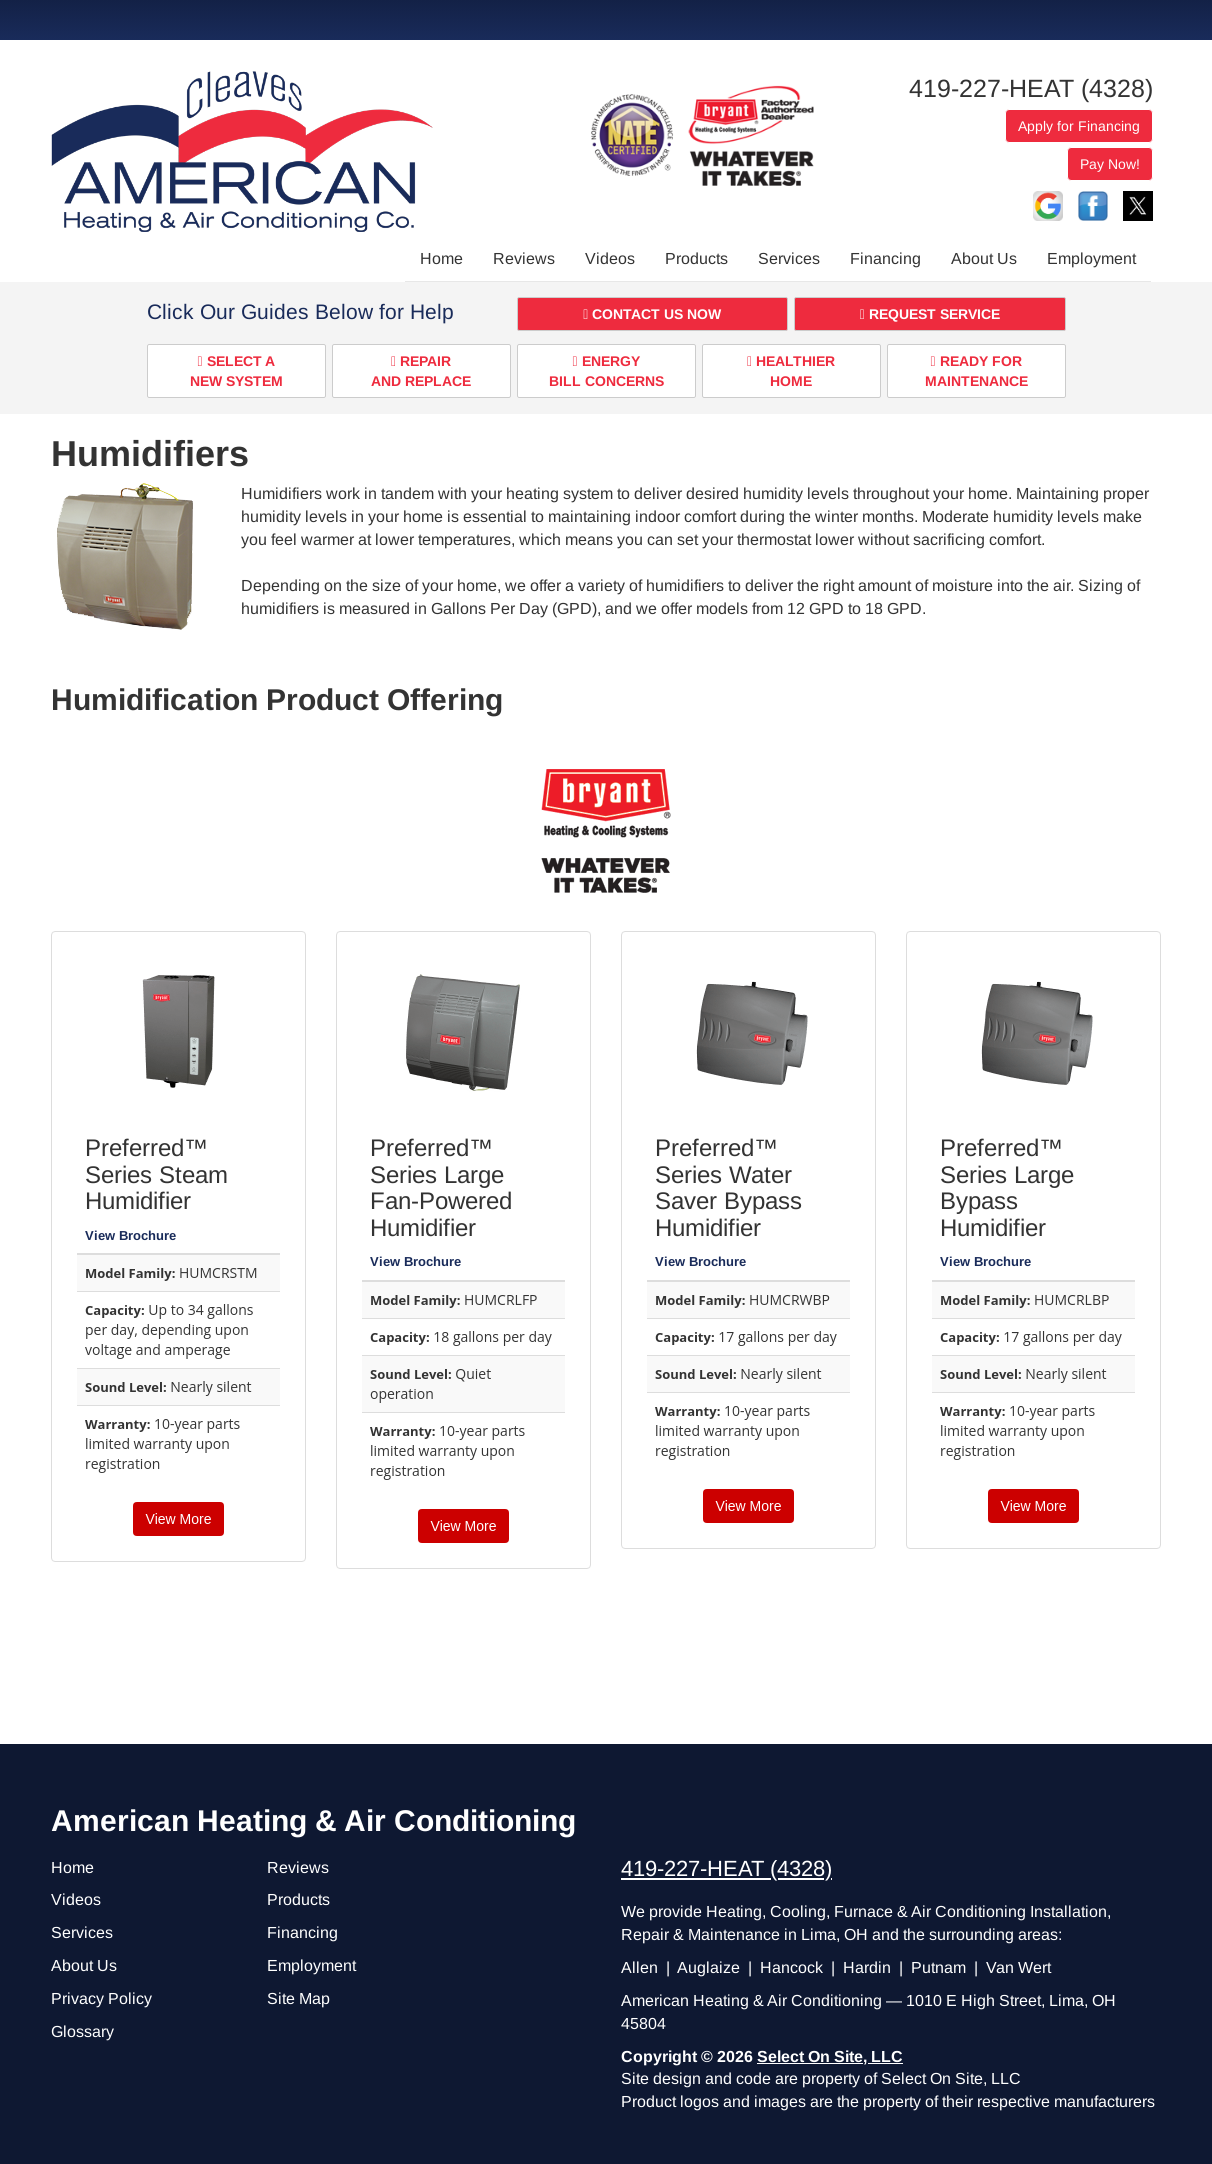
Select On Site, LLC (830, 2056)
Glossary (82, 2031)
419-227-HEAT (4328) (1031, 88)
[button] (653, 314)
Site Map (298, 1998)
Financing (885, 258)
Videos (610, 258)
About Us (984, 258)
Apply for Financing (1079, 126)
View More (179, 1519)
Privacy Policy (101, 1998)
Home (441, 258)
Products (696, 258)
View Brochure (130, 1235)
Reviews (524, 258)
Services (789, 258)
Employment (1091, 258)
